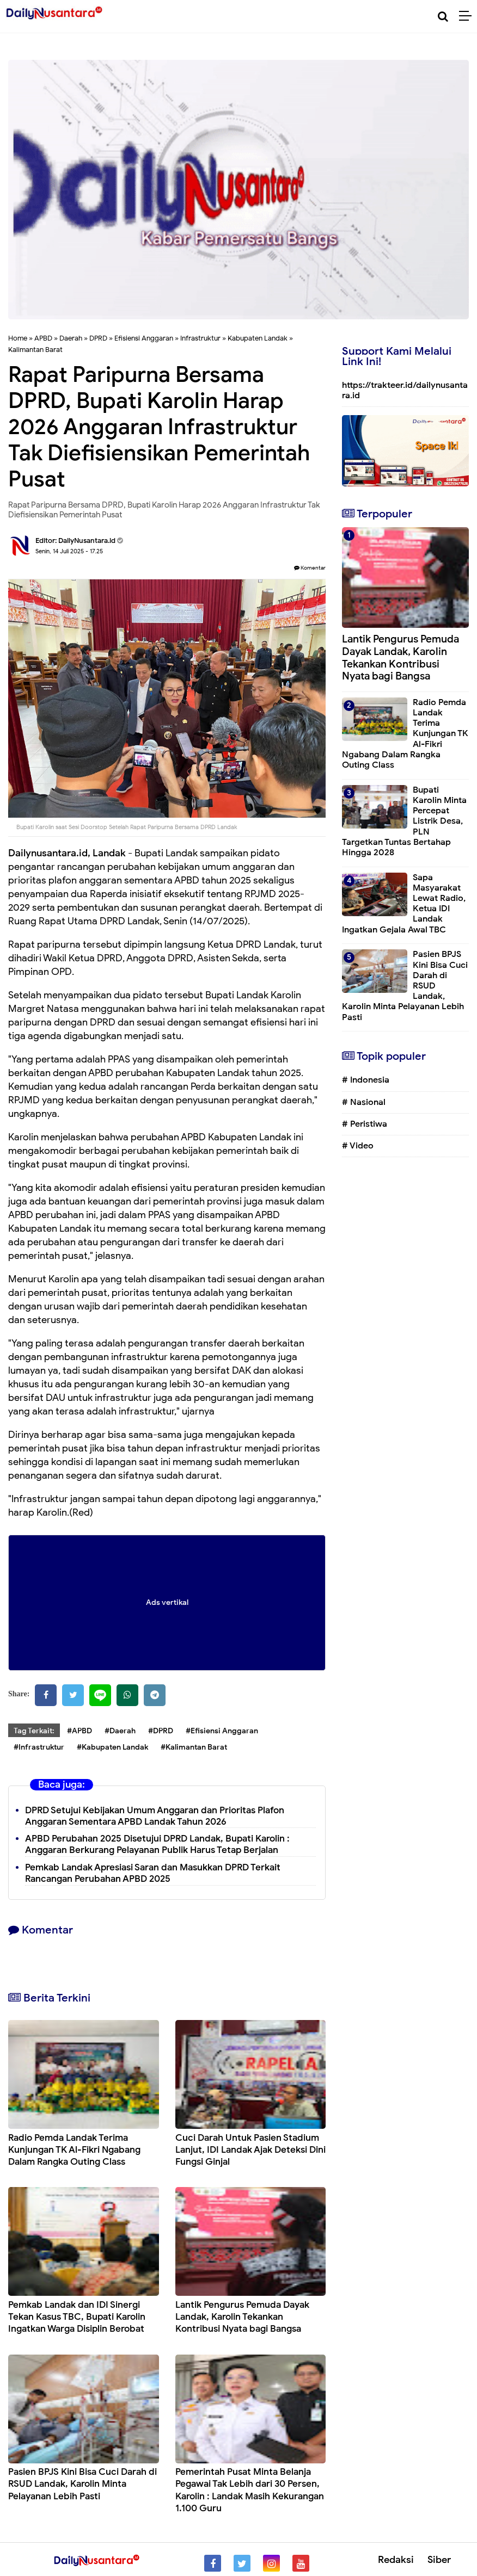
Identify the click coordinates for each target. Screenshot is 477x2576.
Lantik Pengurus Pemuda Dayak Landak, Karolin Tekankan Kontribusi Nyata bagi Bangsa (242, 2316)
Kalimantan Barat (35, 349)
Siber (439, 2560)
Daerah (70, 338)
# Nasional (364, 1102)
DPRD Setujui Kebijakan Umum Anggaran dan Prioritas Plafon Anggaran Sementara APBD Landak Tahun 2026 (154, 1816)
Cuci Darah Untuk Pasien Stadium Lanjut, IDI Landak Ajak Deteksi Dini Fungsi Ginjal (250, 2149)
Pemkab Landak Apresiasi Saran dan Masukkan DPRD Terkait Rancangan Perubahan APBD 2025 (152, 1873)
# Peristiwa (364, 1124)
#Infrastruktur (39, 1747)
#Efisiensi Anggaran (222, 1730)
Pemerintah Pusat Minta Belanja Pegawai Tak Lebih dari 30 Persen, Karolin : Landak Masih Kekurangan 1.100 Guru (249, 2489)
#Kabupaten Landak (112, 1747)
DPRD (98, 338)
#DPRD (160, 1730)
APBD (43, 338)
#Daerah (120, 1730)
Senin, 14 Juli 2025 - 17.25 (69, 551)
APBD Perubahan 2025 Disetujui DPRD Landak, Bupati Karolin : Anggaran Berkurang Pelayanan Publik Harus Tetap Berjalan (157, 1844)
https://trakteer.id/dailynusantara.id (405, 390)
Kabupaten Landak (258, 338)
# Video (358, 1145)
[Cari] (443, 16)
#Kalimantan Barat (194, 1747)
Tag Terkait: (34, 1730)
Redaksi (396, 2560)
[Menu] (468, 16)
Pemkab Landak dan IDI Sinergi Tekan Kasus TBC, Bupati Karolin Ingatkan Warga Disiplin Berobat (76, 2316)
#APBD (79, 1730)
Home (17, 338)
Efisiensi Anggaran (143, 338)
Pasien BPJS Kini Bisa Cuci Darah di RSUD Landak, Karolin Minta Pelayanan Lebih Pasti (82, 2483)
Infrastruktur (200, 338)
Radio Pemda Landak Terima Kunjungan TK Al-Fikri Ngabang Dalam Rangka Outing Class (74, 2149)
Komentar (310, 567)
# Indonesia (365, 1079)
